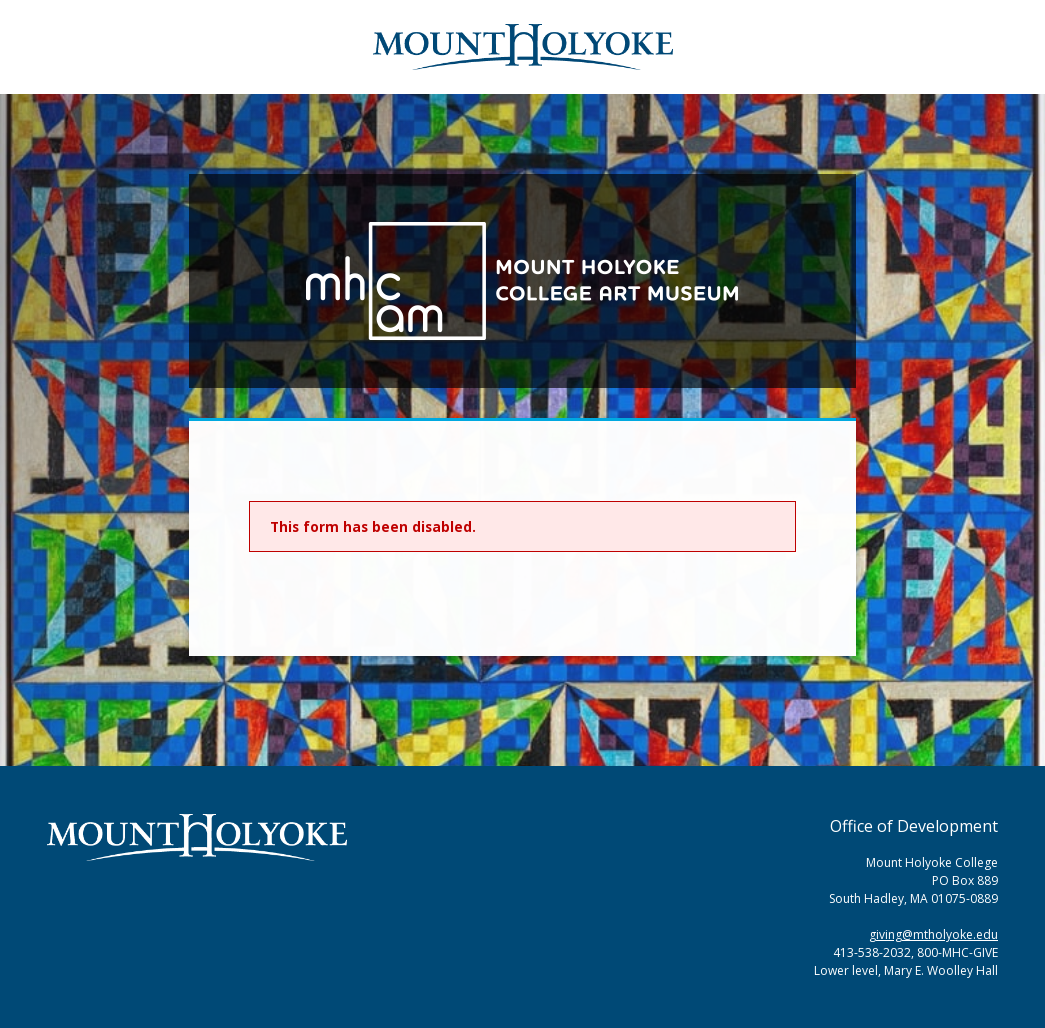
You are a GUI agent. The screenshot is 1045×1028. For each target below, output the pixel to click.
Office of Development (914, 826)
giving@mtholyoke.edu (933, 934)
